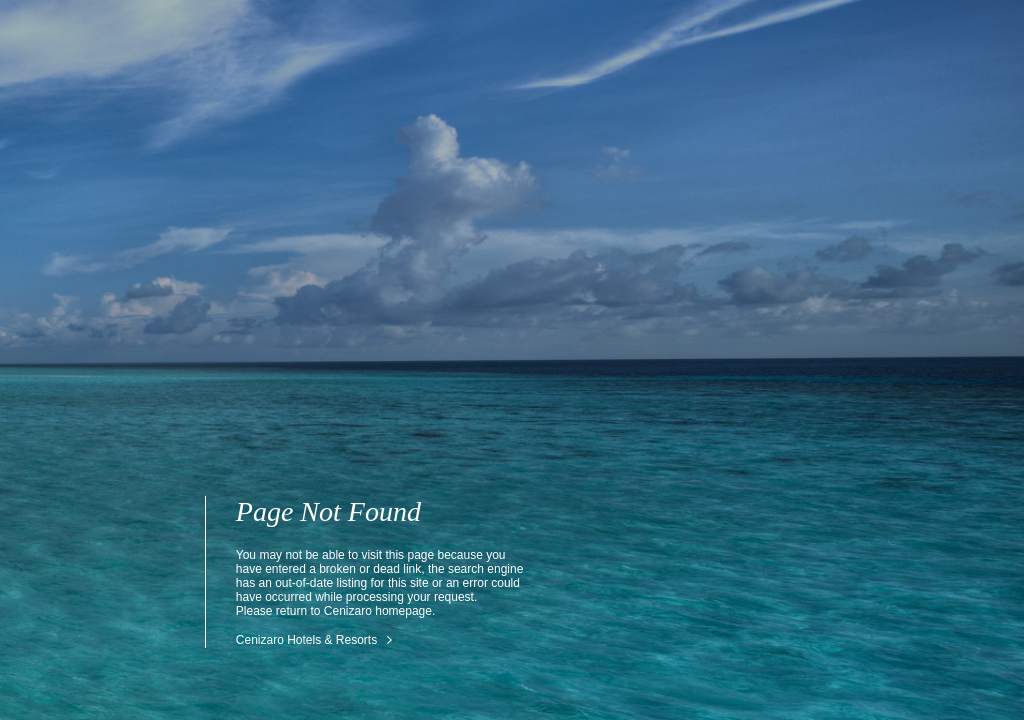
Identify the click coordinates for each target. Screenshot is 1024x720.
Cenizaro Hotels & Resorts (306, 640)
